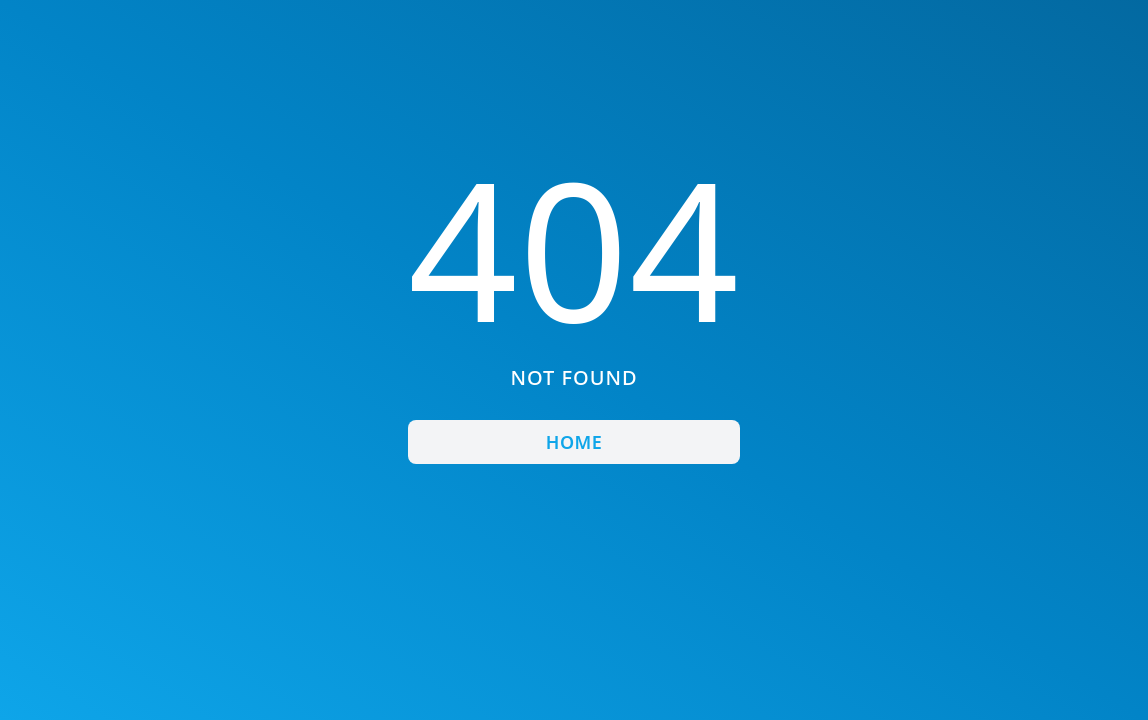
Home (574, 442)
